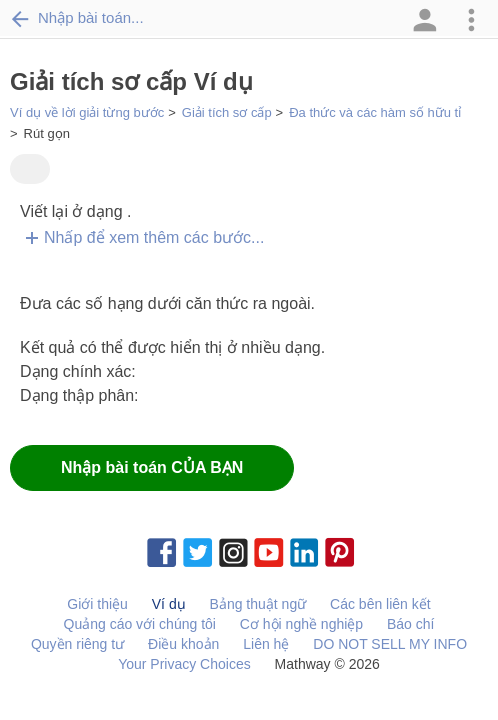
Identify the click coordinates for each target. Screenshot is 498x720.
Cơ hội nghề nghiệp (301, 624)
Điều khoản (183, 644)
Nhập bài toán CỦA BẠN (152, 467)
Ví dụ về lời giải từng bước (87, 112)
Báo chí (410, 624)
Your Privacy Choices (184, 664)
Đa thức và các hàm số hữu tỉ (375, 112)
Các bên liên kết (380, 604)
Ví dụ (169, 604)
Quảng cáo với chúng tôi (140, 624)
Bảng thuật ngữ (258, 604)
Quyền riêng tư (77, 644)
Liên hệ (266, 644)
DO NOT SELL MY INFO (390, 644)
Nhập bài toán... (77, 18)
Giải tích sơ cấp (227, 112)
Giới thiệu (97, 604)
